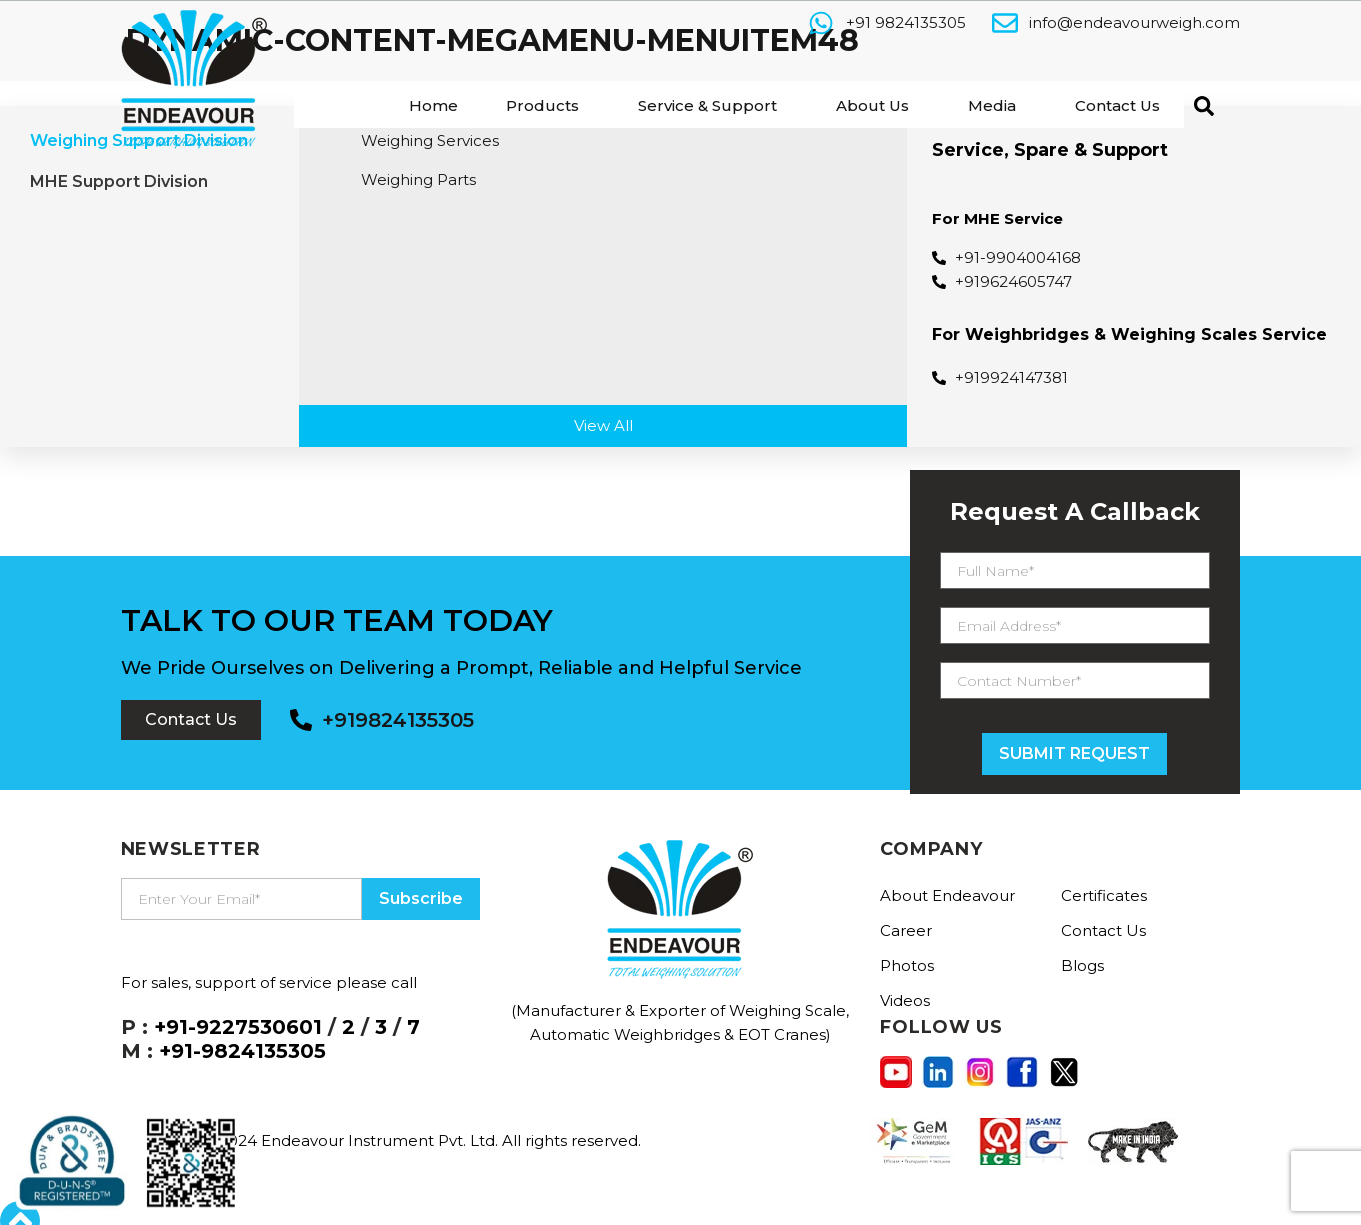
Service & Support (707, 105)
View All (603, 425)
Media (992, 105)
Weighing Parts (418, 179)
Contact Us (1117, 105)
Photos (907, 965)
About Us (872, 105)
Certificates (1104, 895)
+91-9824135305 (242, 1051)
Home (433, 105)
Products (542, 105)
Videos (905, 1000)
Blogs (1082, 965)
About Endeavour (947, 895)
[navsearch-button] (1199, 104)
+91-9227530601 (238, 1027)
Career (906, 930)
